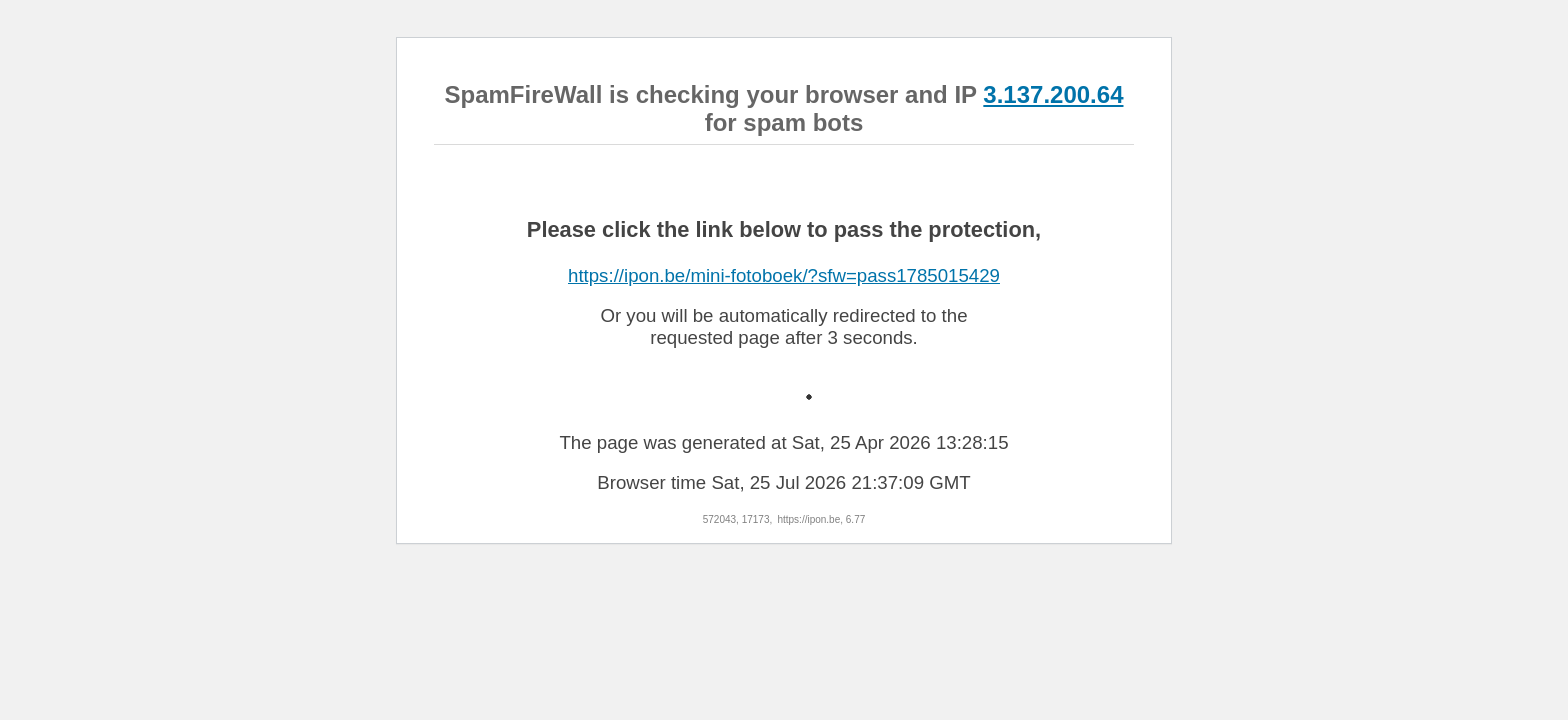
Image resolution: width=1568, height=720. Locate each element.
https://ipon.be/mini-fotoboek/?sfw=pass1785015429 (784, 275)
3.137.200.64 (1053, 94)
